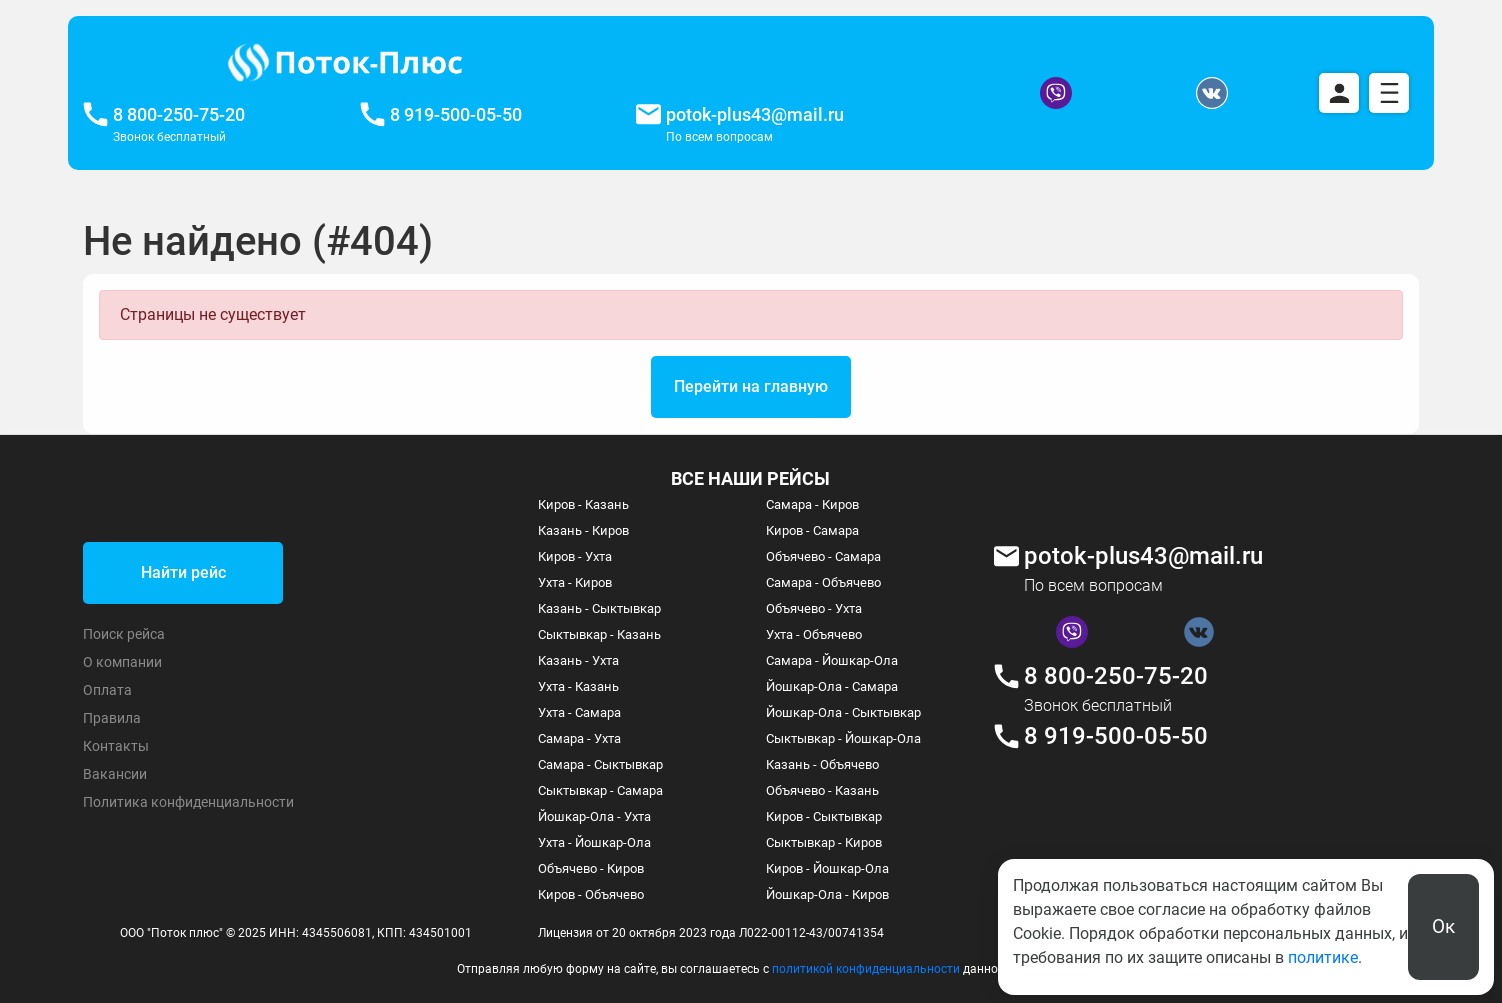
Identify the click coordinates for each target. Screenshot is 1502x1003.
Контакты (116, 746)
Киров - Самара (812, 530)
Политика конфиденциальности (188, 802)
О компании (122, 662)
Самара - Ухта (579, 738)
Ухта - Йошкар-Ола (594, 842)
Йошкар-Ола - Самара (832, 686)
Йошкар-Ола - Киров (827, 894)
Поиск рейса (124, 634)
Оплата (107, 690)
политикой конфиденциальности (866, 969)
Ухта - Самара (579, 712)
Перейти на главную (751, 386)
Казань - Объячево (822, 764)
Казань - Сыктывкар (599, 608)
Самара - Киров (812, 504)
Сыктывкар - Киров (824, 842)
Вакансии (115, 774)
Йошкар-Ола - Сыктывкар (843, 712)
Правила (112, 718)
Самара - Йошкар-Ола (832, 660)
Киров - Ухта (575, 556)
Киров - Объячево (591, 894)
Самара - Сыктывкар (600, 764)
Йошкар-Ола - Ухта (594, 816)
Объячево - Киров (591, 868)
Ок (1443, 926)
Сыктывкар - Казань (599, 634)
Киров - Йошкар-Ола (827, 868)
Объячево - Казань (822, 790)
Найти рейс (183, 572)
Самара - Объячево (823, 582)
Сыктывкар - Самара (600, 790)
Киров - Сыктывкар (824, 816)
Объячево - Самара (823, 556)
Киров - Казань (583, 504)
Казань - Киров (583, 530)
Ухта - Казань (578, 686)
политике (1323, 957)
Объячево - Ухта (814, 608)
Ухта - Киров (575, 582)
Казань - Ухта (578, 660)
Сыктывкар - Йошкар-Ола (843, 738)
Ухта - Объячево (814, 634)
